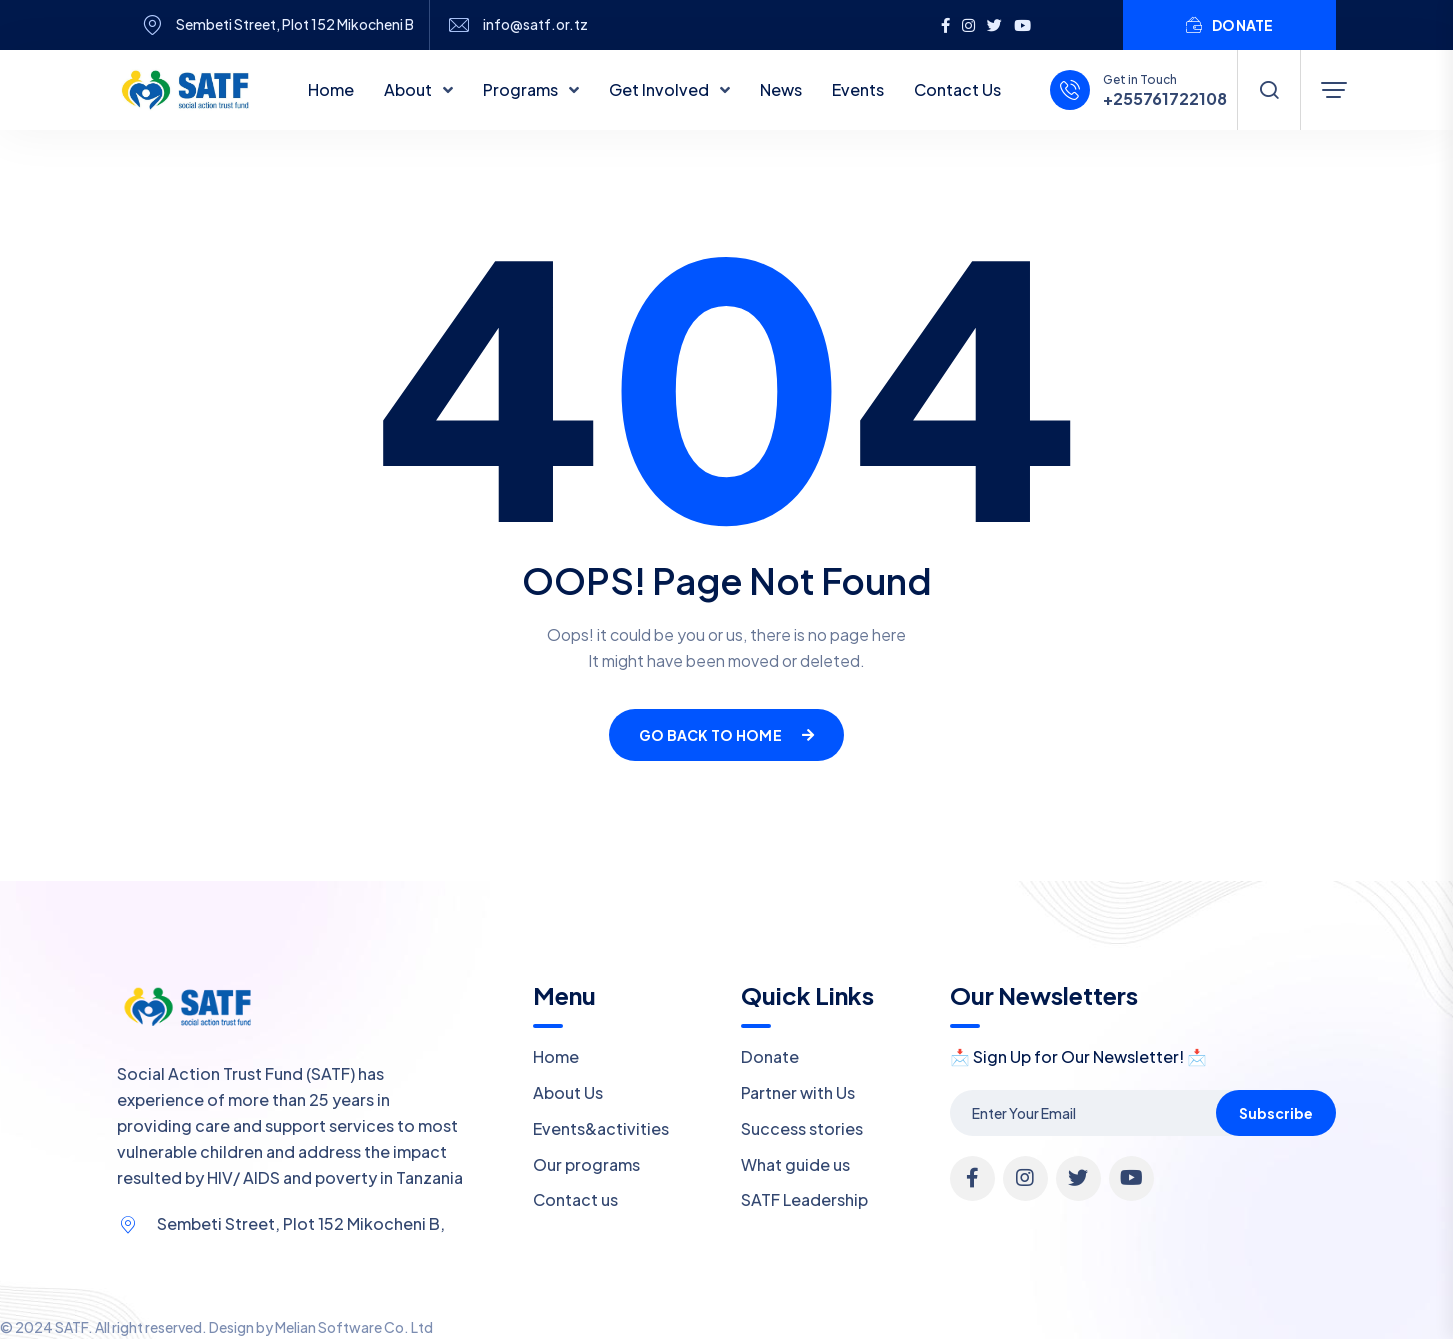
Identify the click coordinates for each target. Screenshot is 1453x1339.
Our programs (586, 1164)
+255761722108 (1165, 99)
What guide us (795, 1164)
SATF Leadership (804, 1199)
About (409, 89)
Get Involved (660, 89)
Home (331, 89)
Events (858, 89)
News (781, 89)
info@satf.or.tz (535, 24)
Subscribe (1276, 1113)
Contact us (575, 1199)
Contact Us (957, 89)
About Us (568, 1092)
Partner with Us (798, 1092)
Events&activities (601, 1128)
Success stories (802, 1128)
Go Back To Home (726, 735)
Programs (522, 89)
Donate (770, 1056)
